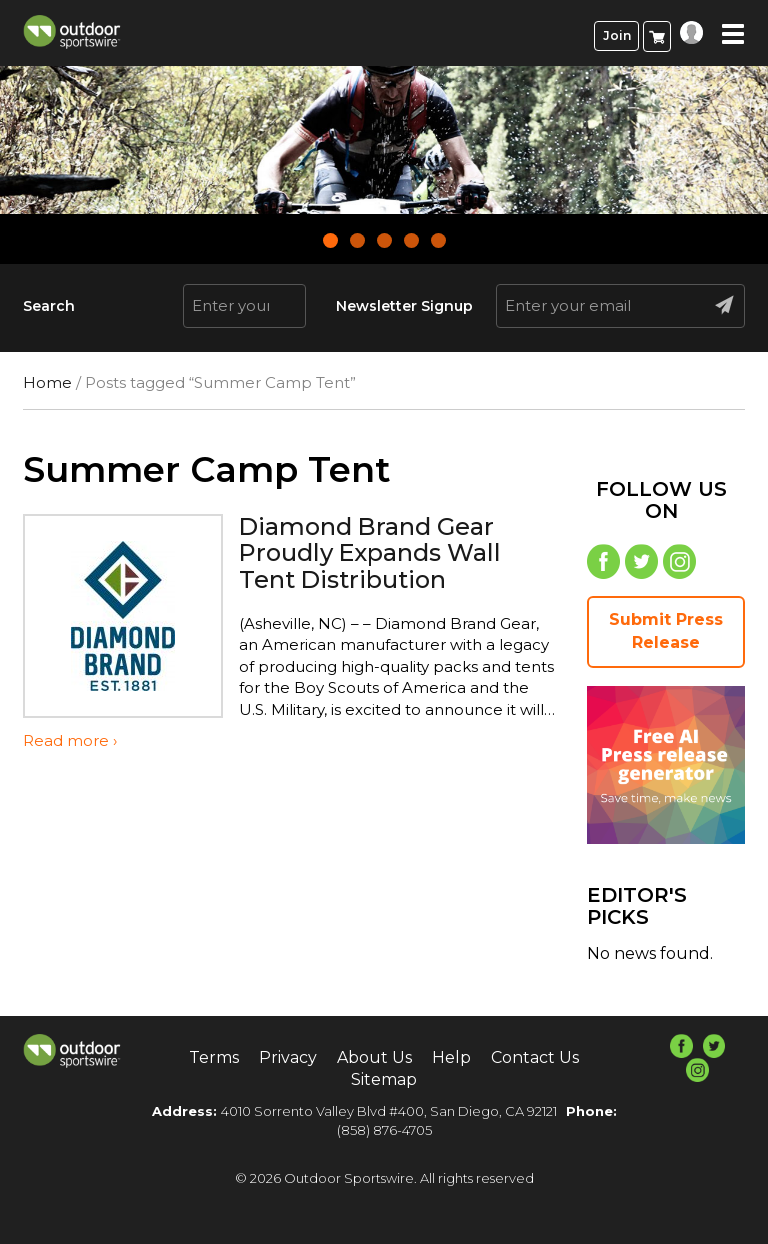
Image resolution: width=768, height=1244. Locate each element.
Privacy (288, 1057)
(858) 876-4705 (384, 1130)
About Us (374, 1057)
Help (451, 1057)
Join (617, 35)
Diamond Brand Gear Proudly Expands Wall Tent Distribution (371, 553)
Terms (214, 1057)
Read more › (70, 740)
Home (47, 382)
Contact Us (535, 1057)
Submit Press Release (666, 631)
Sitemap (384, 1079)
